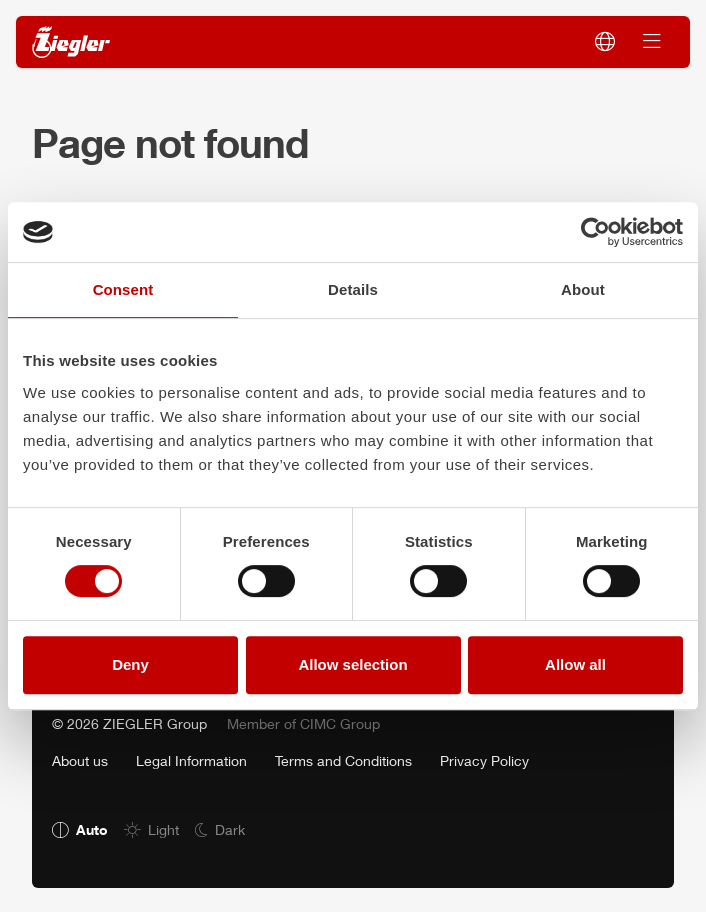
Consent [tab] (123, 289)
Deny (130, 664)
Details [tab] (353, 289)
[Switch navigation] (652, 42)
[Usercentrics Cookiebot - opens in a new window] (595, 232)
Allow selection (352, 664)
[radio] (80, 829)
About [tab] (583, 289)
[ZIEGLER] (71, 42)
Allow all (575, 664)
